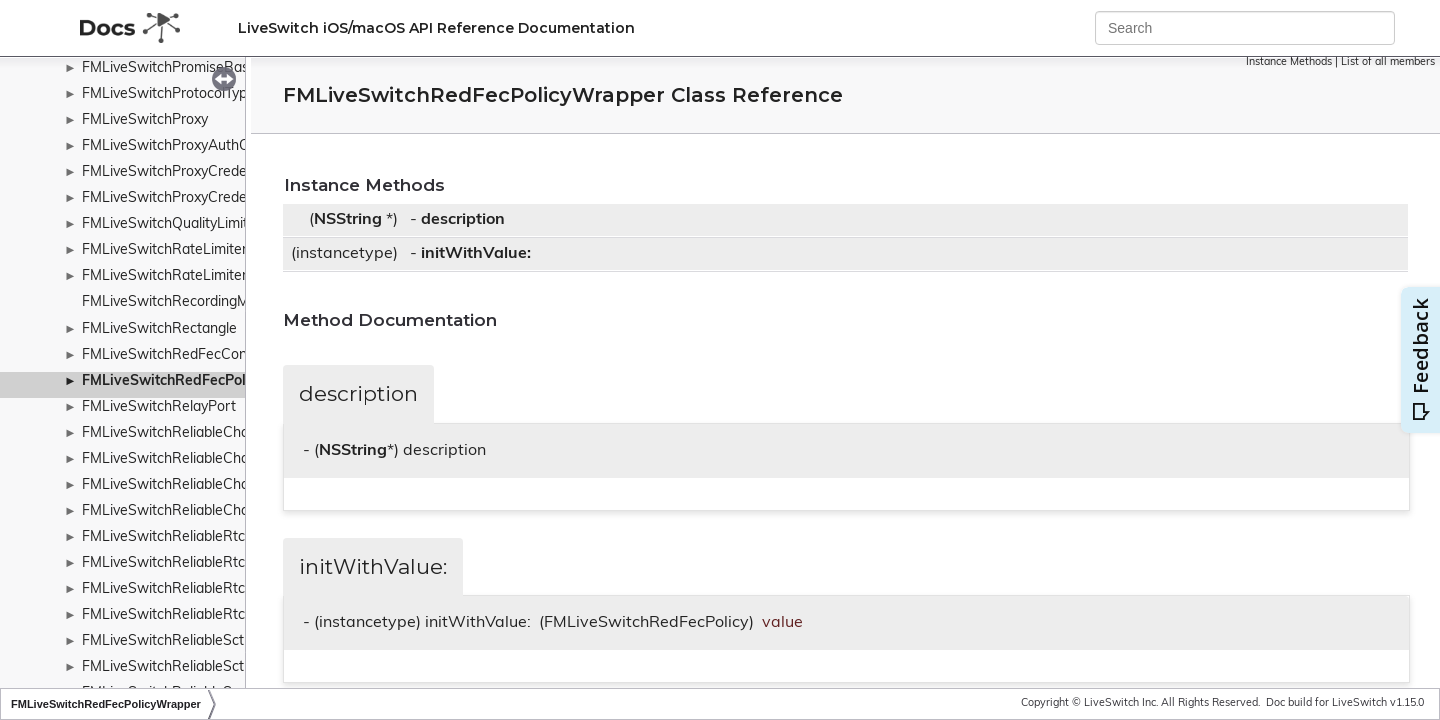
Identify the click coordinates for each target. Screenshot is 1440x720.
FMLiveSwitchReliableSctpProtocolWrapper (222, 667)
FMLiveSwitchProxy (145, 120)
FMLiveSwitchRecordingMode (177, 302)
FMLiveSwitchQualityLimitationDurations (212, 224)
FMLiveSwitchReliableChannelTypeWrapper (222, 511)
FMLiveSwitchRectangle (159, 329)
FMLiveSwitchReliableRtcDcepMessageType (224, 615)
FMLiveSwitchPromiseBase (169, 68)
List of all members (1388, 62)
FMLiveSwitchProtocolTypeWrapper (197, 94)
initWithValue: (476, 254)
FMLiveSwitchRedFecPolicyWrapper (203, 381)
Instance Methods (1289, 62)
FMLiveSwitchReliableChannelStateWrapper (225, 485)
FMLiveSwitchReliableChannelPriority (201, 459)
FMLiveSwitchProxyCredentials (181, 172)
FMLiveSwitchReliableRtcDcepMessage (209, 589)
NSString (348, 220)
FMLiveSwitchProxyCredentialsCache (202, 198)
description (463, 220)
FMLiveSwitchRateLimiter (164, 250)
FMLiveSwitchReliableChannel (179, 433)
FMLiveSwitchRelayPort (159, 407)
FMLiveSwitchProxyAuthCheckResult (201, 146)
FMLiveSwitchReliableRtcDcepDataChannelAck (234, 537)
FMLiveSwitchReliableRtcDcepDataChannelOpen (239, 563)
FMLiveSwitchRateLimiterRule (179, 276)
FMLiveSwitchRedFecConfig (172, 355)
